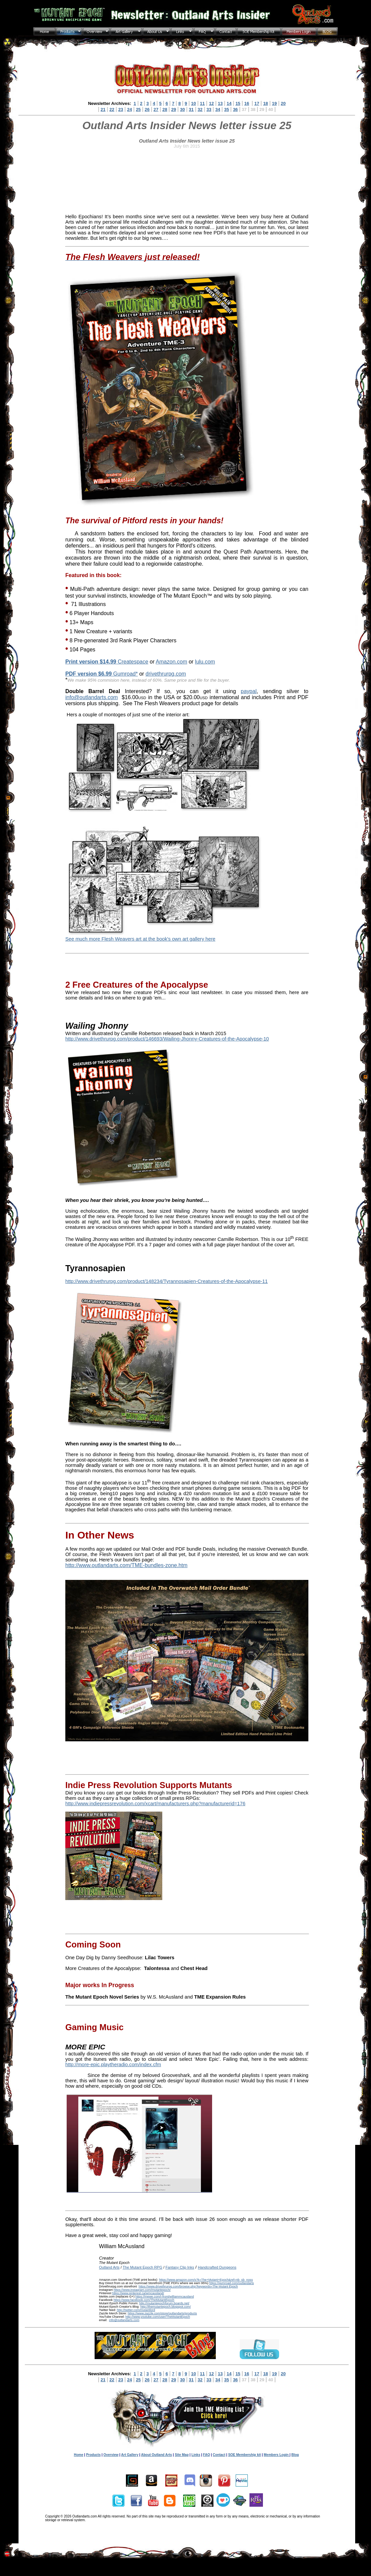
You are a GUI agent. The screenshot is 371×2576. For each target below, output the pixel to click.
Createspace (106, 662)
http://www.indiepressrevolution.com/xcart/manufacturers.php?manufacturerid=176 (155, 1803)
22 (111, 109)
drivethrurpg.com (165, 674)
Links (196, 2455)
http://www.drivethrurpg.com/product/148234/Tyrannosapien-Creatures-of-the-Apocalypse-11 (166, 1281)
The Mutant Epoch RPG (142, 2267)
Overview (110, 2455)
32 (200, 109)
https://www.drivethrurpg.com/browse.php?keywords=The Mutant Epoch (188, 2286)
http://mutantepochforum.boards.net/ (164, 2303)
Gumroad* (101, 674)
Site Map (182, 2455)
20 (283, 103)
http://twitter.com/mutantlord (136, 2310)
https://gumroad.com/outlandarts (231, 2283)
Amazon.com (171, 662)
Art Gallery (129, 2455)
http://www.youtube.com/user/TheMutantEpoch (158, 2316)
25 (138, 109)
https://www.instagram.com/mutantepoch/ (142, 2289)
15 (237, 103)
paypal (249, 691)
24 (129, 109)
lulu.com (205, 662)
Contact (219, 2455)
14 (229, 103)
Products (93, 2455)
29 (173, 109)
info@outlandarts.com (91, 697)
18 (265, 103)
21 (103, 109)
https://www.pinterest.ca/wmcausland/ (138, 2293)
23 (120, 109)
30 (182, 109)
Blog (295, 2455)
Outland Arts (109, 2267)
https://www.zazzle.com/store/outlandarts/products (162, 2313)
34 (217, 109)
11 (202, 103)
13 (220, 103)
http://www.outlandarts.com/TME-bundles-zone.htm (126, 1565)
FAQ (206, 2455)
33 (208, 109)
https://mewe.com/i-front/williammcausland (164, 2296)
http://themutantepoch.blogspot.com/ (165, 2306)
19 (274, 103)
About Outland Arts (156, 2455)
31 (191, 109)
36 (235, 109)
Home (78, 2455)
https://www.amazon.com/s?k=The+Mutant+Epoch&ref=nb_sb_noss (206, 2279)
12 (211, 103)
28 (164, 109)
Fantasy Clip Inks (179, 2267)
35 (226, 109)
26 (147, 109)
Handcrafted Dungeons (217, 2267)
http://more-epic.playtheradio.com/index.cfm (113, 2064)
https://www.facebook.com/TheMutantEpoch (143, 2300)
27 (156, 109)
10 (193, 103)
